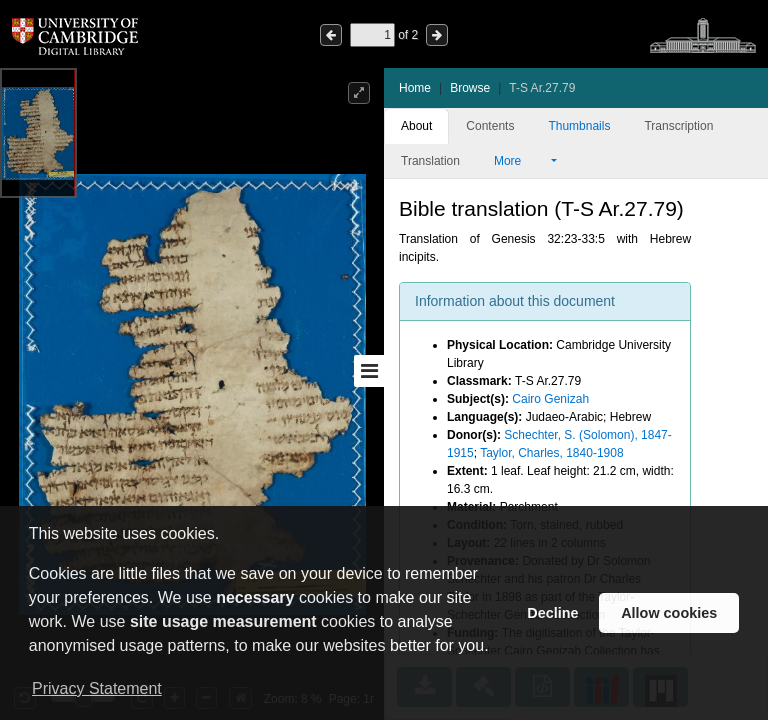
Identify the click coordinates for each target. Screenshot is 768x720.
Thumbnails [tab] (579, 126)
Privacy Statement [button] (97, 688)
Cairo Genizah (550, 399)
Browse (470, 88)
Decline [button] (552, 613)
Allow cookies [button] (669, 613)
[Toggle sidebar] (369, 371)
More (521, 161)
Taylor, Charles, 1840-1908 (551, 453)
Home (415, 88)
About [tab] (416, 126)
